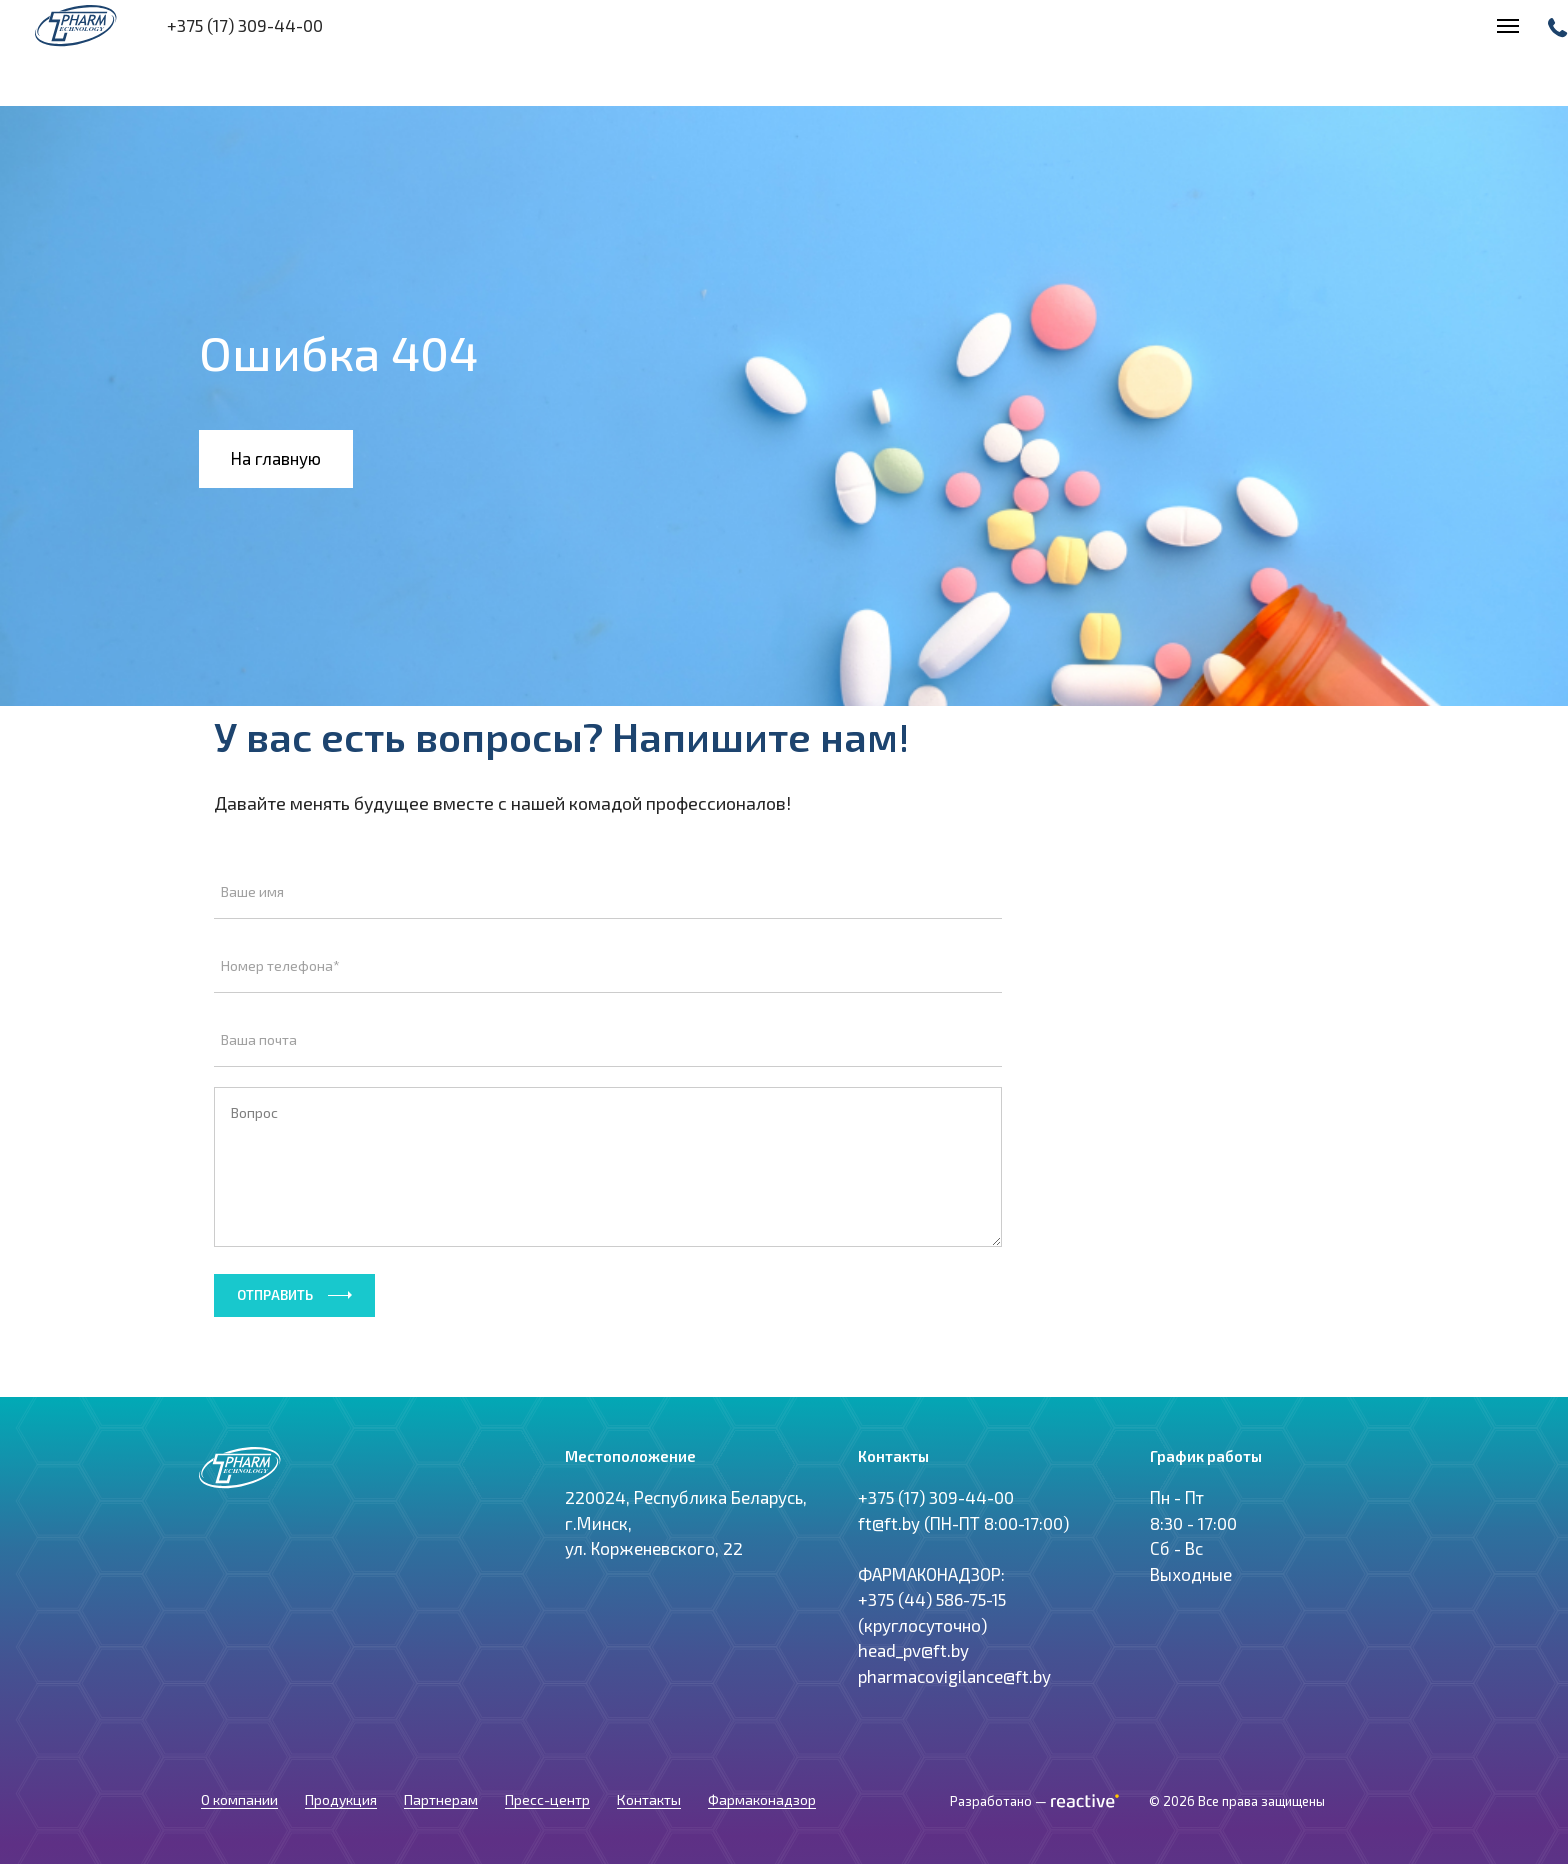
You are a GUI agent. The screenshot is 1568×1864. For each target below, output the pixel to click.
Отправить (275, 1295)
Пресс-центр (547, 1824)
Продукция (341, 1824)
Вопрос (608, 1167)
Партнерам (441, 1824)
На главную (276, 458)
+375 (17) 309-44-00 (936, 1545)
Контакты (649, 1824)
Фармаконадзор (762, 1824)
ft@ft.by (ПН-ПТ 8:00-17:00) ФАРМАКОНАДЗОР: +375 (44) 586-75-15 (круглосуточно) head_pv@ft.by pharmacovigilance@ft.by (963, 1646)
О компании (239, 1824)
